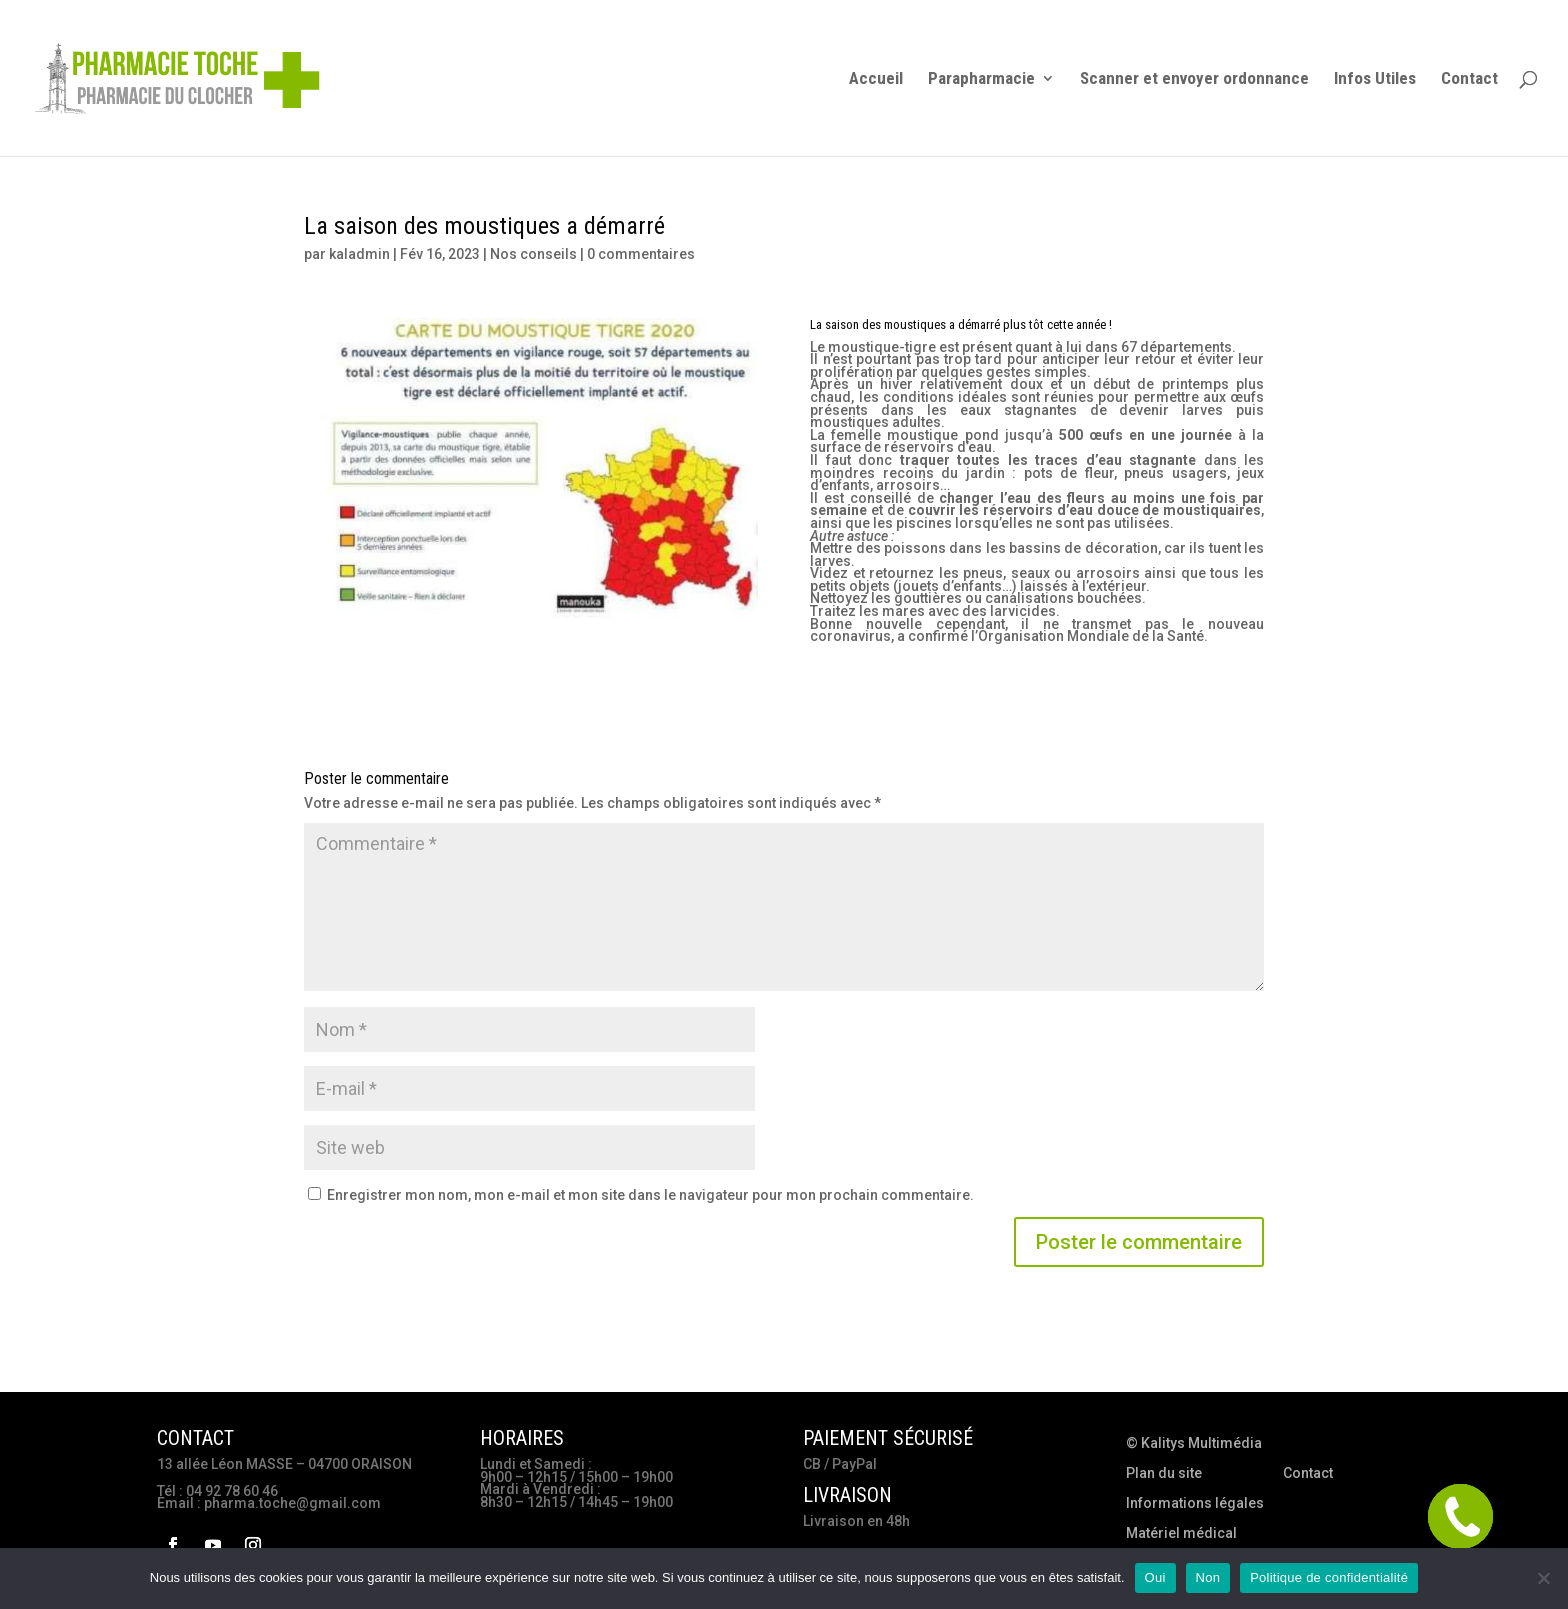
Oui (1155, 1577)
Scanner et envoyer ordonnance (1194, 79)
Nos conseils (533, 254)
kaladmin (359, 254)
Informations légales (1195, 1503)
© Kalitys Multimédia (1194, 1443)
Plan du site (1164, 1473)
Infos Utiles (1375, 79)
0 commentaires (641, 254)
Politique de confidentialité (1329, 1577)
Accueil (876, 79)
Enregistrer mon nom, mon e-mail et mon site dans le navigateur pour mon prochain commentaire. (650, 1195)
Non (1208, 1577)
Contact (1469, 79)
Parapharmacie (981, 79)
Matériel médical (1181, 1533)
